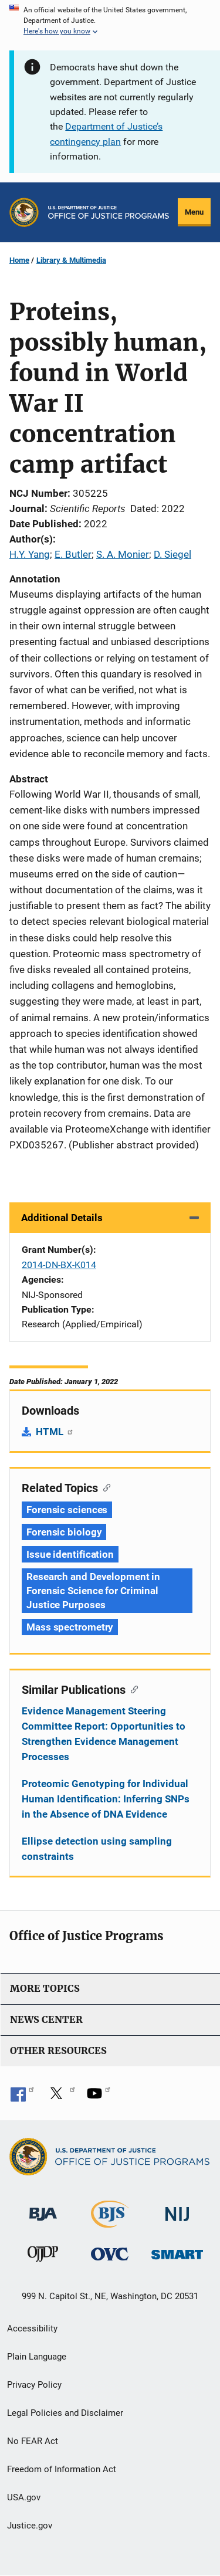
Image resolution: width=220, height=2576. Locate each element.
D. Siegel (172, 554)
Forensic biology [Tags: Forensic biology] (63, 1532)
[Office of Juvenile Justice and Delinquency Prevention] (43, 2256)
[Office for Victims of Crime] (109, 2253)
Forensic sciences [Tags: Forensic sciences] (66, 1510)
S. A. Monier (122, 554)
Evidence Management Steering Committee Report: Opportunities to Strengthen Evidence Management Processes (103, 1733)
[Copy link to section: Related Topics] (104, 1487)
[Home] (108, 212)
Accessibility (32, 2328)
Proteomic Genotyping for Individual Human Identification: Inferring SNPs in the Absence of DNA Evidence (105, 1799)
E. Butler (73, 554)
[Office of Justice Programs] (24, 212)
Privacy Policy (34, 2385)
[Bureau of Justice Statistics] (110, 2222)
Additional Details (62, 1217)
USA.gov (23, 2497)
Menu (194, 212)
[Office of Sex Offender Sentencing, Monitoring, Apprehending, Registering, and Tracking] (177, 2251)
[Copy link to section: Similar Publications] (132, 1688)
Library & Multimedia (71, 260)
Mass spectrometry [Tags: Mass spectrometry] (69, 1627)
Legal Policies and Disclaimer (65, 2413)
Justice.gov (29, 2525)
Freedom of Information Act (61, 2469)
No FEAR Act (32, 2441)
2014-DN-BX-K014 (59, 1264)
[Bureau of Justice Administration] (43, 2208)
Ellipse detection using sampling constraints (97, 1848)
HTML (55, 1432)
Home (19, 260)
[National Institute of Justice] (177, 2208)
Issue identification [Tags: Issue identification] (70, 1554)
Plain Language (36, 2356)
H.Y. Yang (29, 554)
